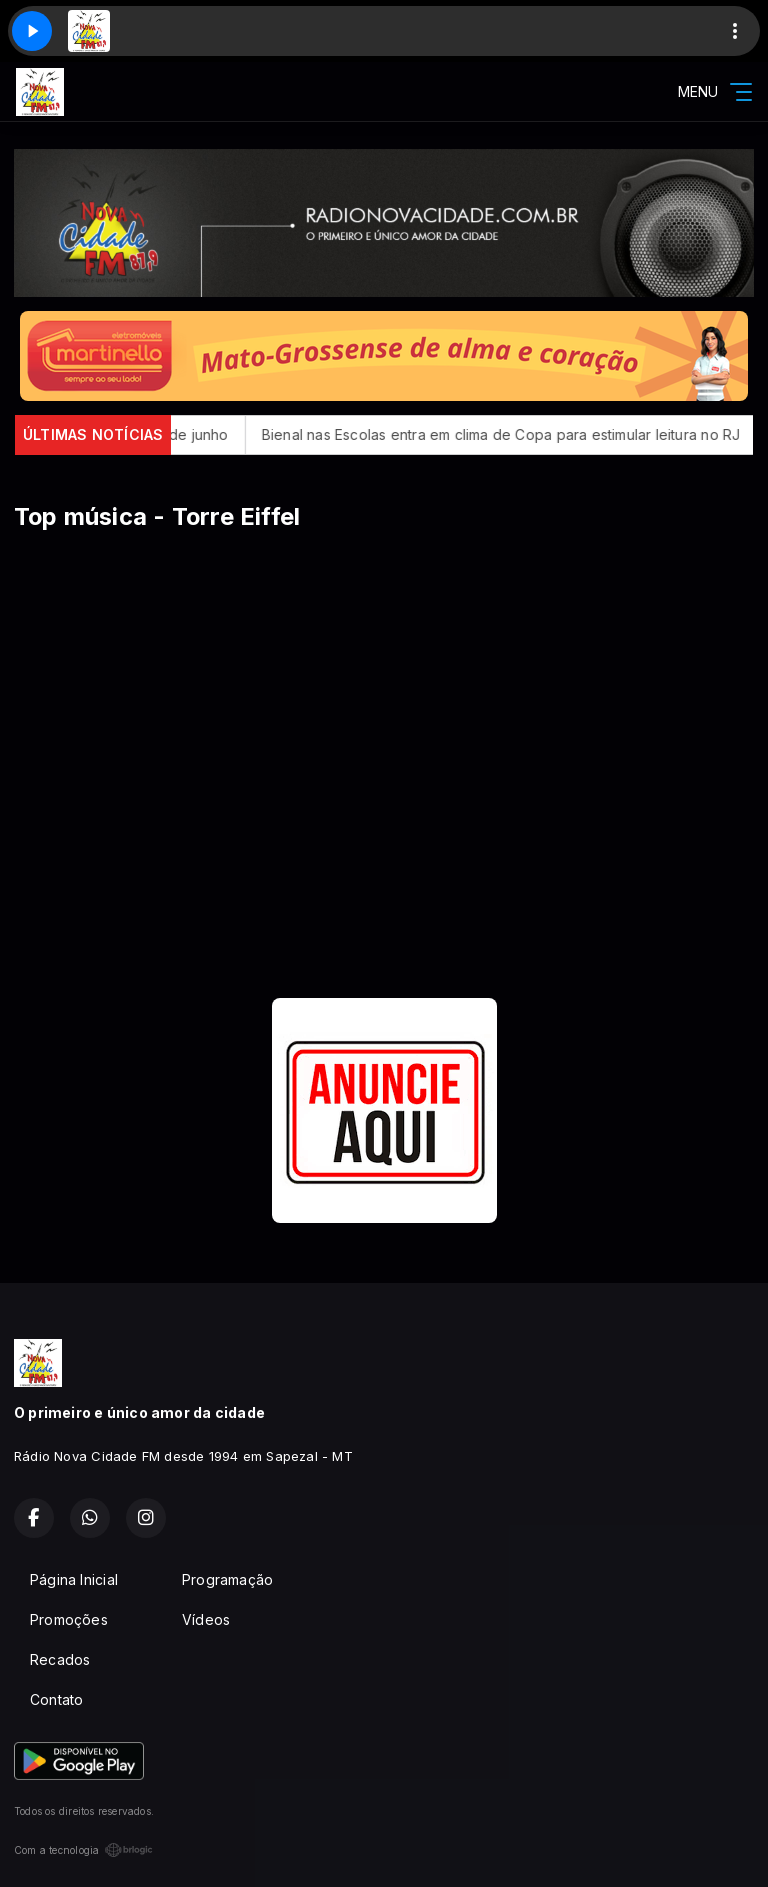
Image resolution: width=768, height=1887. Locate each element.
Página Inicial (74, 1579)
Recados (60, 1659)
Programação (227, 1579)
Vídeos (206, 1619)
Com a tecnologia (83, 1850)
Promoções (69, 1619)
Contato (56, 1699)
